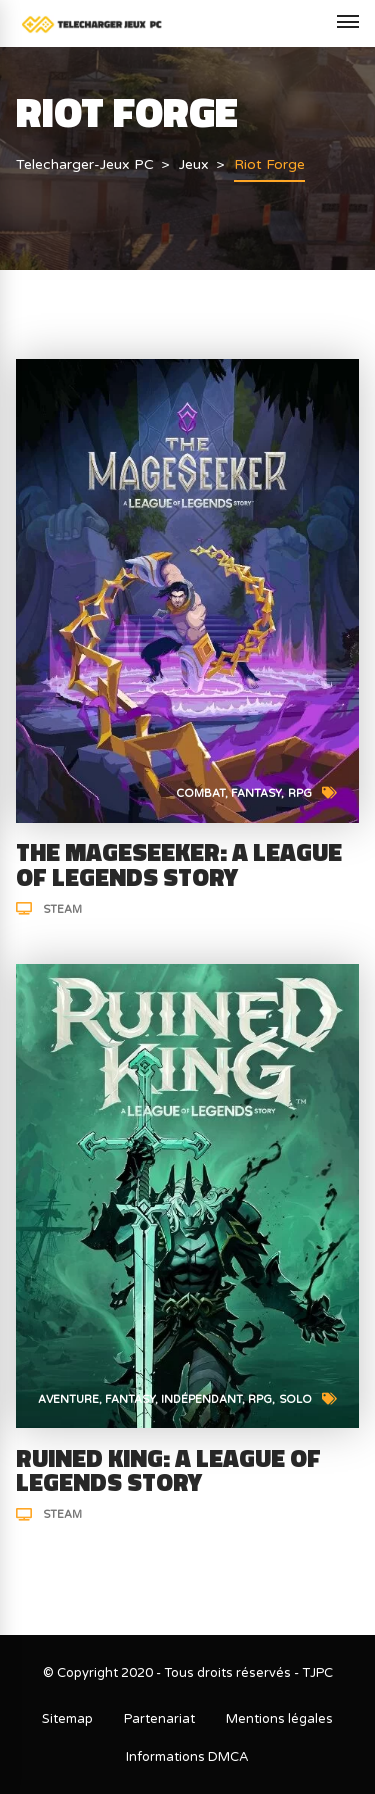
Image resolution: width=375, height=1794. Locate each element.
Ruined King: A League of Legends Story (168, 1470)
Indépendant (201, 1399)
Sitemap (67, 1719)
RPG (300, 793)
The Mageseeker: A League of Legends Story (179, 864)
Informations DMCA (187, 1757)
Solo (295, 1399)
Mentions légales (279, 1719)
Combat (200, 793)
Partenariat (159, 1719)
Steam (62, 909)
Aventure (68, 1399)
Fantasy (256, 793)
